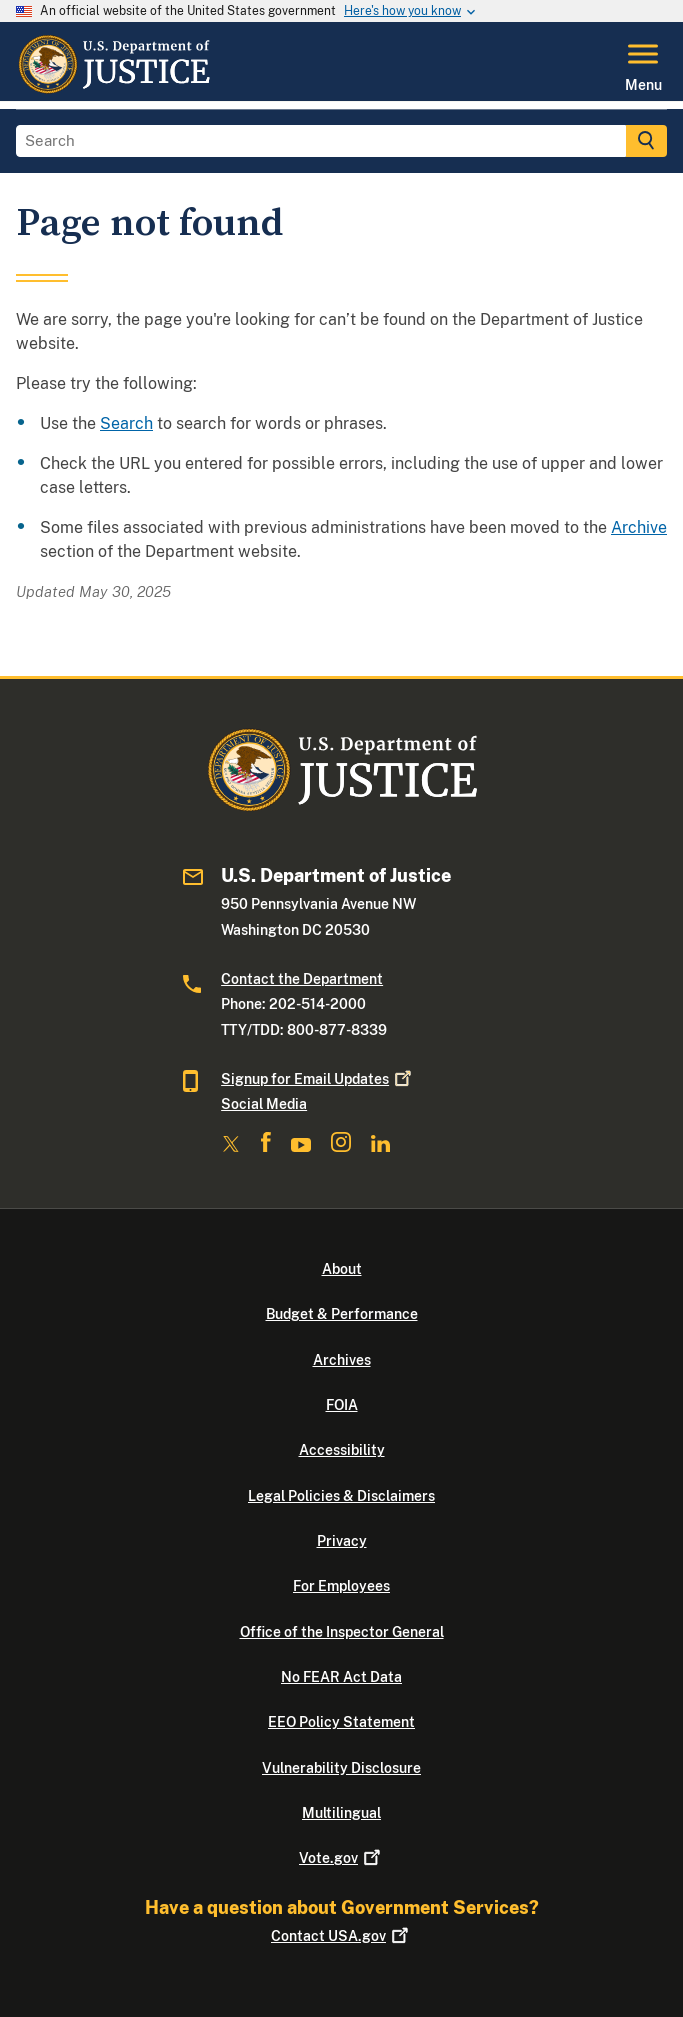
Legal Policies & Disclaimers (341, 1496)
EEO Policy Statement (341, 1722)
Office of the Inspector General (342, 1632)
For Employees (341, 1586)
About (342, 1269)
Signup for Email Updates (318, 1079)
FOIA (342, 1405)
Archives (342, 1360)
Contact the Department (302, 979)
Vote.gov (341, 1858)
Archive (639, 527)
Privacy (342, 1541)
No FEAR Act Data (341, 1677)
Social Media (264, 1104)
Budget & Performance (342, 1314)
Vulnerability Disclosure (341, 1768)
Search (126, 423)
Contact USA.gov (341, 1936)
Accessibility (342, 1450)
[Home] (113, 89)
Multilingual (341, 1813)
